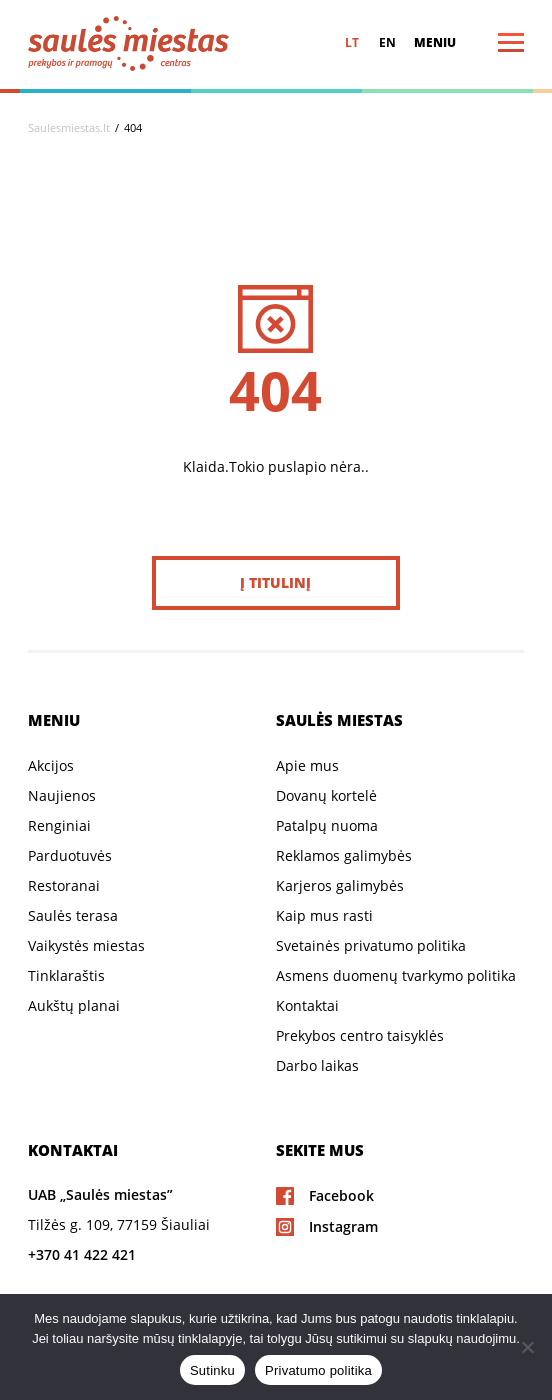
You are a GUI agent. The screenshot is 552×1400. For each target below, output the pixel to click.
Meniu (435, 42)
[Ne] (527, 1347)
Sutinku (212, 1370)
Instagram (343, 1226)
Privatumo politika (318, 1370)
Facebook (341, 1195)
